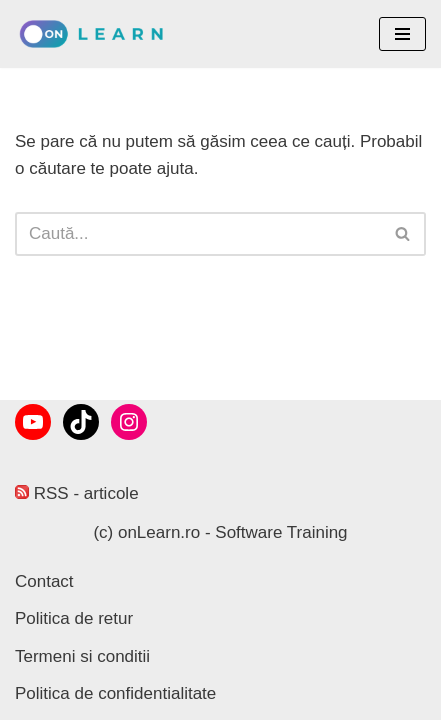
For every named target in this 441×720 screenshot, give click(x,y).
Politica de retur (74, 618)
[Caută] (198, 234)
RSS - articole (77, 493)
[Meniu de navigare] (402, 34)
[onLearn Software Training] (97, 34)
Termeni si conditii (82, 656)
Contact (44, 581)
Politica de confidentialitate (115, 693)
